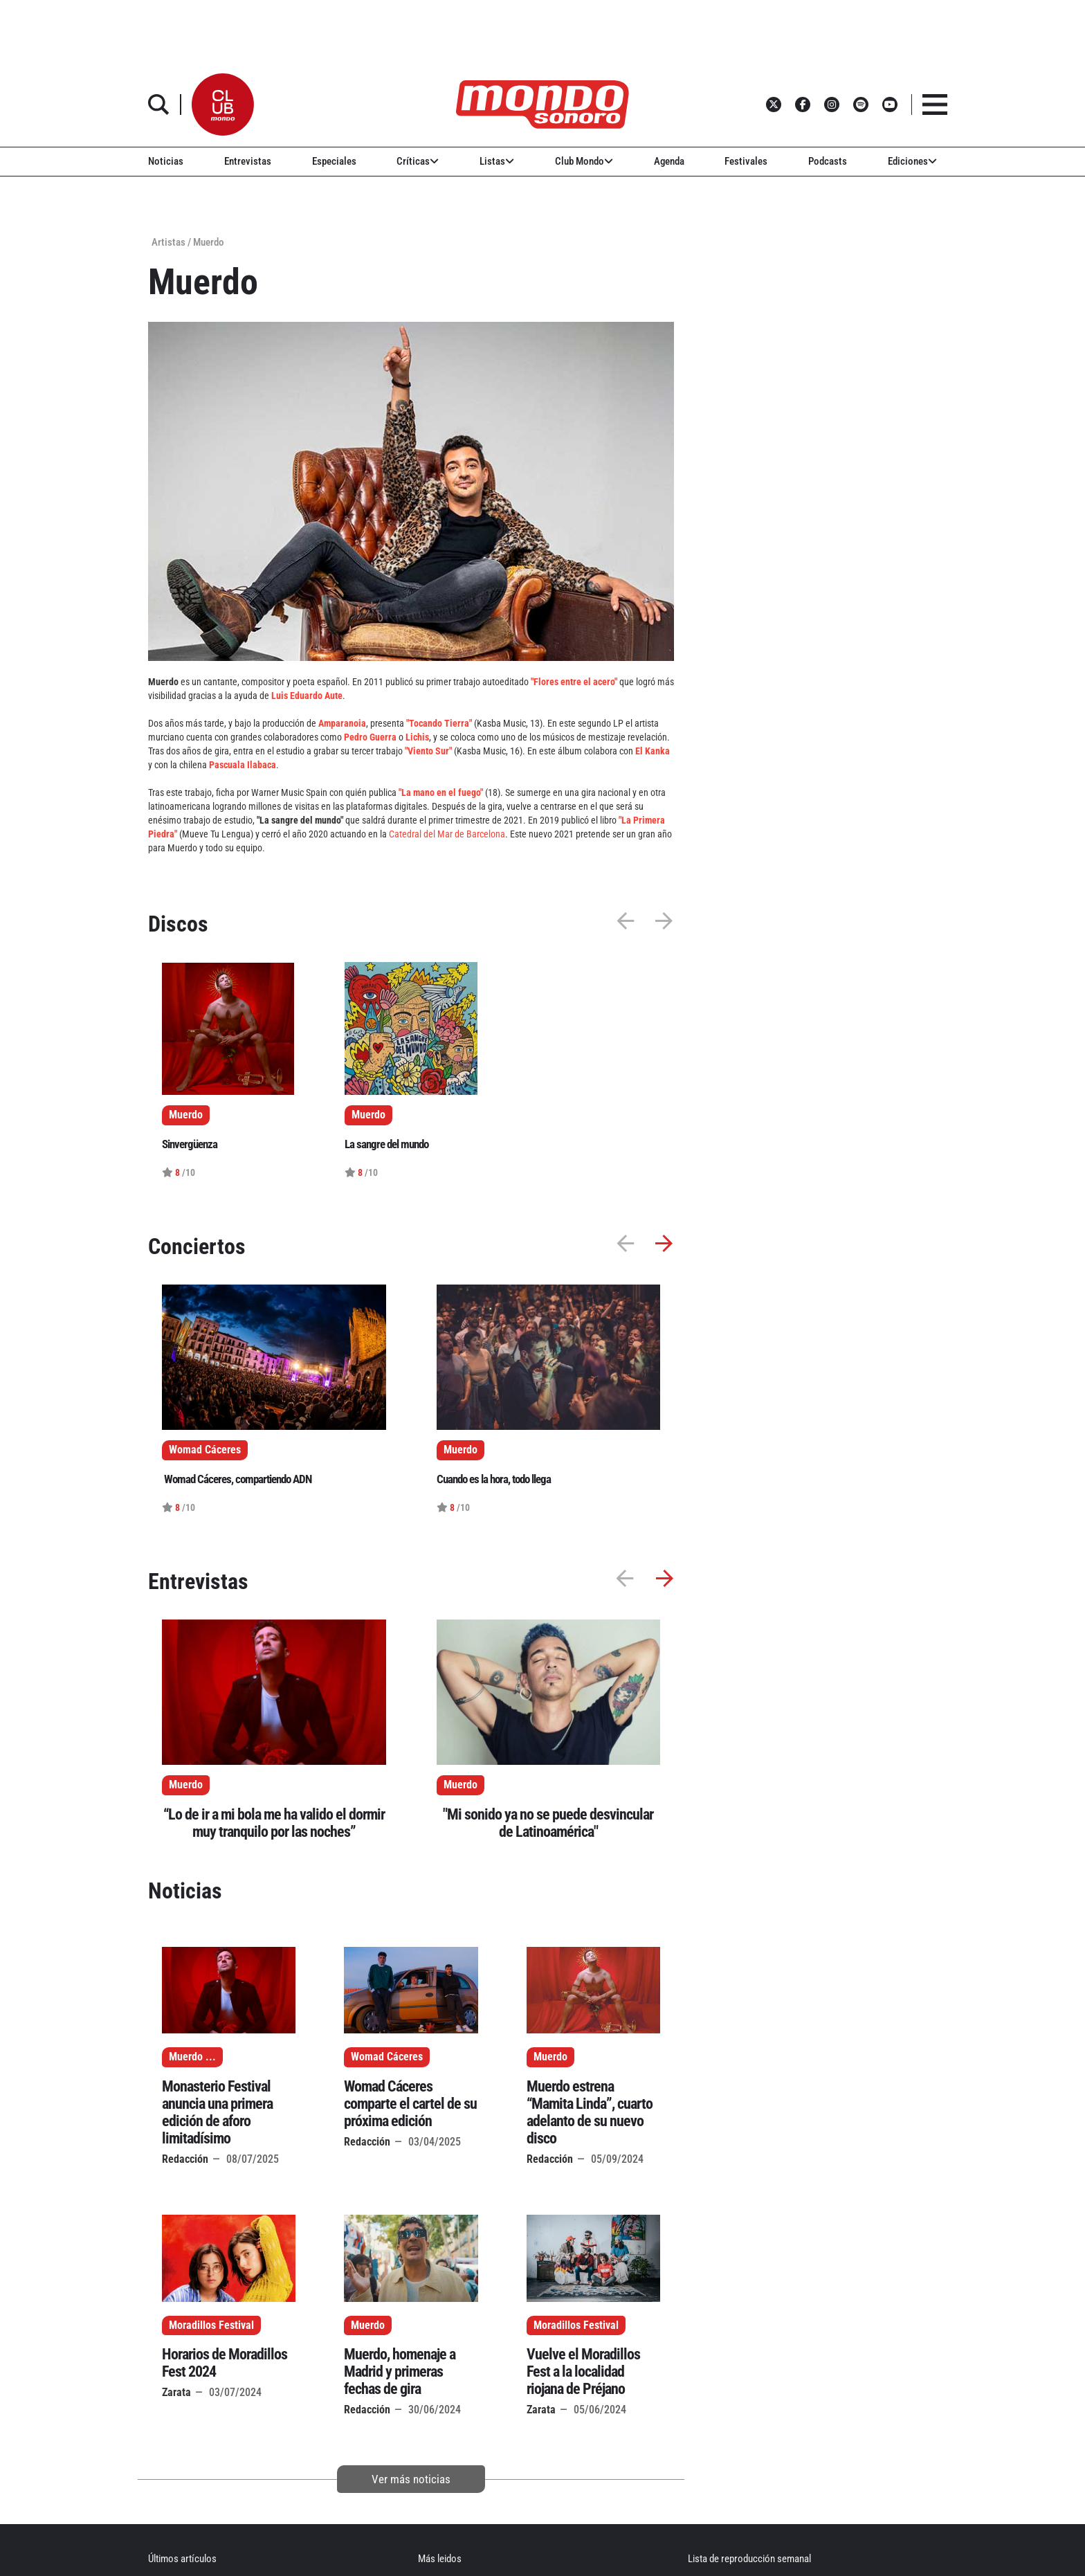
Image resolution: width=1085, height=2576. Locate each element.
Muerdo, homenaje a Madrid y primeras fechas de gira (399, 2371)
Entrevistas (247, 161)
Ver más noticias (411, 2479)
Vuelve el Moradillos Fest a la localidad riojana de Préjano (583, 2371)
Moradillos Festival (211, 2325)
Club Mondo (584, 161)
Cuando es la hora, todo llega (494, 1479)
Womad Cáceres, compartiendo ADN (236, 1479)
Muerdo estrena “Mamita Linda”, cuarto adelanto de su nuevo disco (590, 2112)
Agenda (669, 161)
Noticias (165, 161)
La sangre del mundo (386, 1144)
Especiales (334, 161)
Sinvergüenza (189, 1144)
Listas (497, 161)
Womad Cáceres (387, 2057)
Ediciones (912, 161)
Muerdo (186, 1785)
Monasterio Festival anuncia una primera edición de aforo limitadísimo (217, 2112)
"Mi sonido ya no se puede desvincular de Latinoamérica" (548, 1823)
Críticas (417, 161)
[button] (222, 104)
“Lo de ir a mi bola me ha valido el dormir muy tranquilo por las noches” (274, 1823)
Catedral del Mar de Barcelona (447, 834)
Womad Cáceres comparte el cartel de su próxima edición (410, 2104)
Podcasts (827, 161)
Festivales (745, 161)
